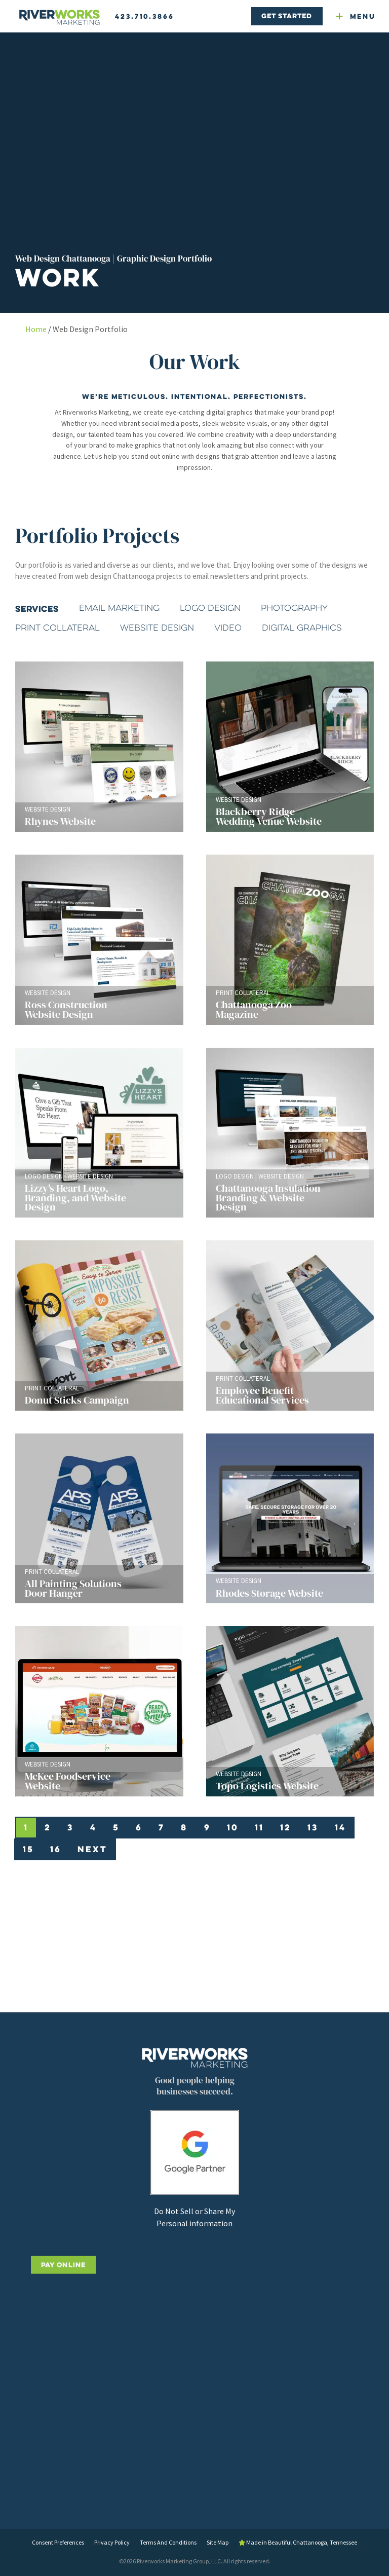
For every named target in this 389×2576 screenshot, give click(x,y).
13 (313, 1827)
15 (28, 1849)
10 (233, 1827)
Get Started (286, 15)
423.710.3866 (144, 16)
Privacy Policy (112, 2542)
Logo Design (210, 608)
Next (92, 1849)
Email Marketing (119, 608)
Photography (294, 608)
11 (259, 1827)
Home (36, 329)
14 (340, 1827)
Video (228, 627)
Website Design (157, 627)
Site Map (217, 2542)
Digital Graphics (302, 627)
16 (55, 1849)
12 (285, 1827)
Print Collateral (57, 627)
